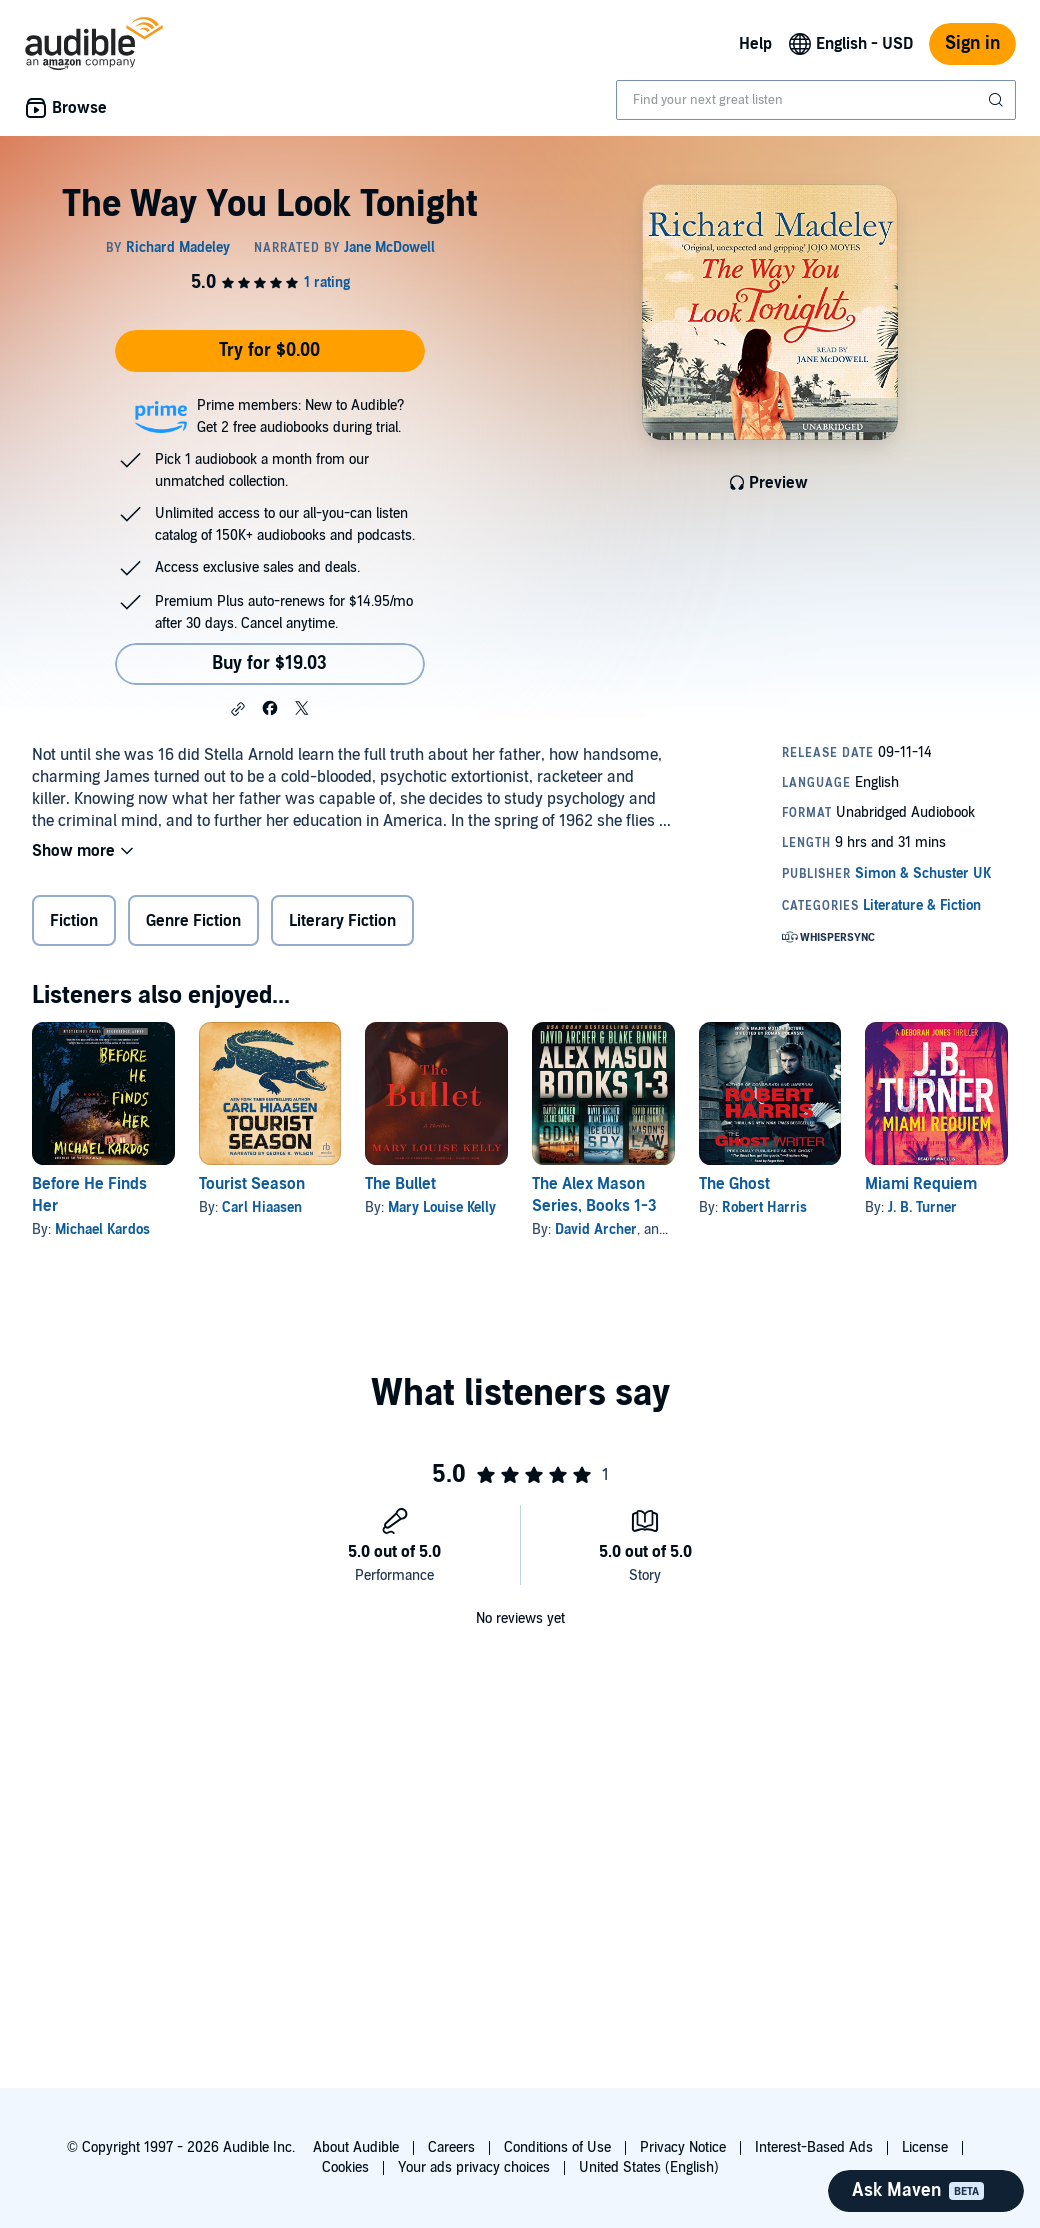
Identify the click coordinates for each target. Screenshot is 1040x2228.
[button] (238, 709)
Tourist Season (252, 1184)
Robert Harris (764, 1207)
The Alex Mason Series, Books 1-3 (594, 1195)
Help (755, 44)
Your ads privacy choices (474, 2167)
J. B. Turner (922, 1207)
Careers (451, 2147)
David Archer (596, 1229)
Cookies (345, 2167)
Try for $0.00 (269, 350)
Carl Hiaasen (262, 1207)
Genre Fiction (193, 921)
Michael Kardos (102, 1229)
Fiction (74, 921)
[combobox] (816, 100)
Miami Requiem (921, 1184)
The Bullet (400, 1184)
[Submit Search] (998, 100)
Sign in (972, 43)
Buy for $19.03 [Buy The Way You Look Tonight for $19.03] (269, 663)
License (925, 2147)
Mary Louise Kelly (442, 1207)
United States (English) (649, 2167)
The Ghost (734, 1184)
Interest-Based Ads (814, 2147)
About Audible (356, 2147)
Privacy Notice (683, 2147)
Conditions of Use (557, 2147)
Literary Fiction (342, 921)
